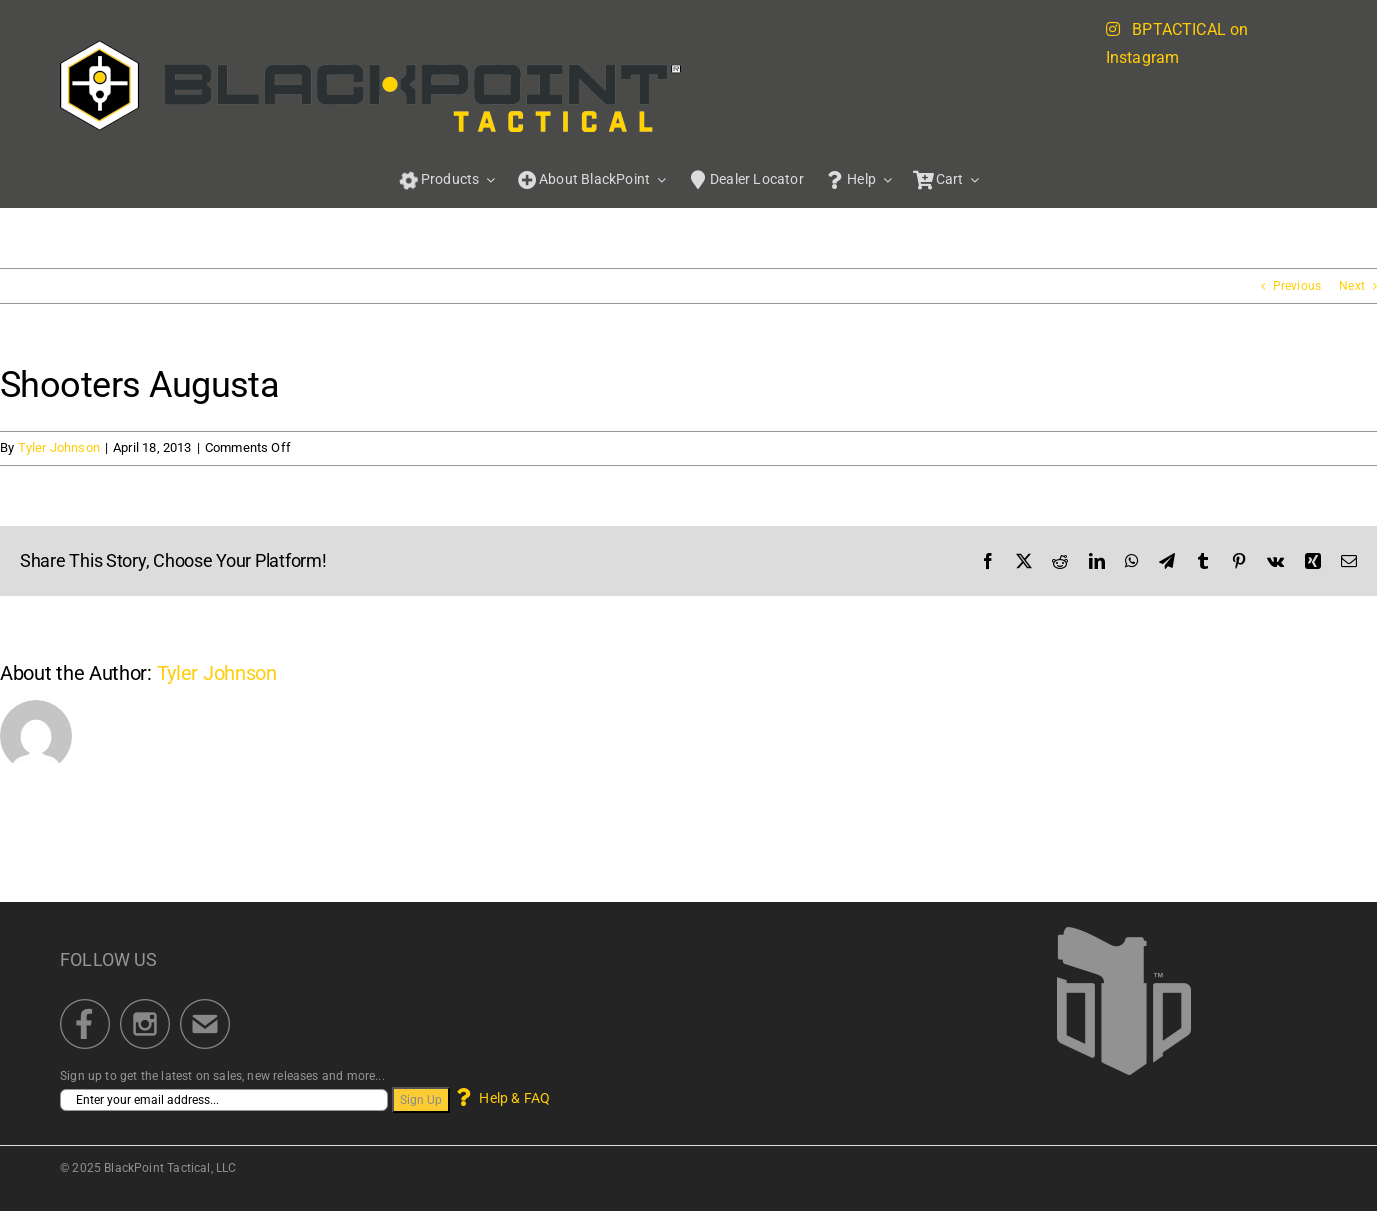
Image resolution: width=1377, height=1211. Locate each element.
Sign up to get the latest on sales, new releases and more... (222, 1076)
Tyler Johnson (59, 447)
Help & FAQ (501, 1098)
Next (1352, 286)
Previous (1297, 286)
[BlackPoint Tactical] (1124, 933)
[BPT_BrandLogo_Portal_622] (371, 46)
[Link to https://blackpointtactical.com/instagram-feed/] (1113, 29)
